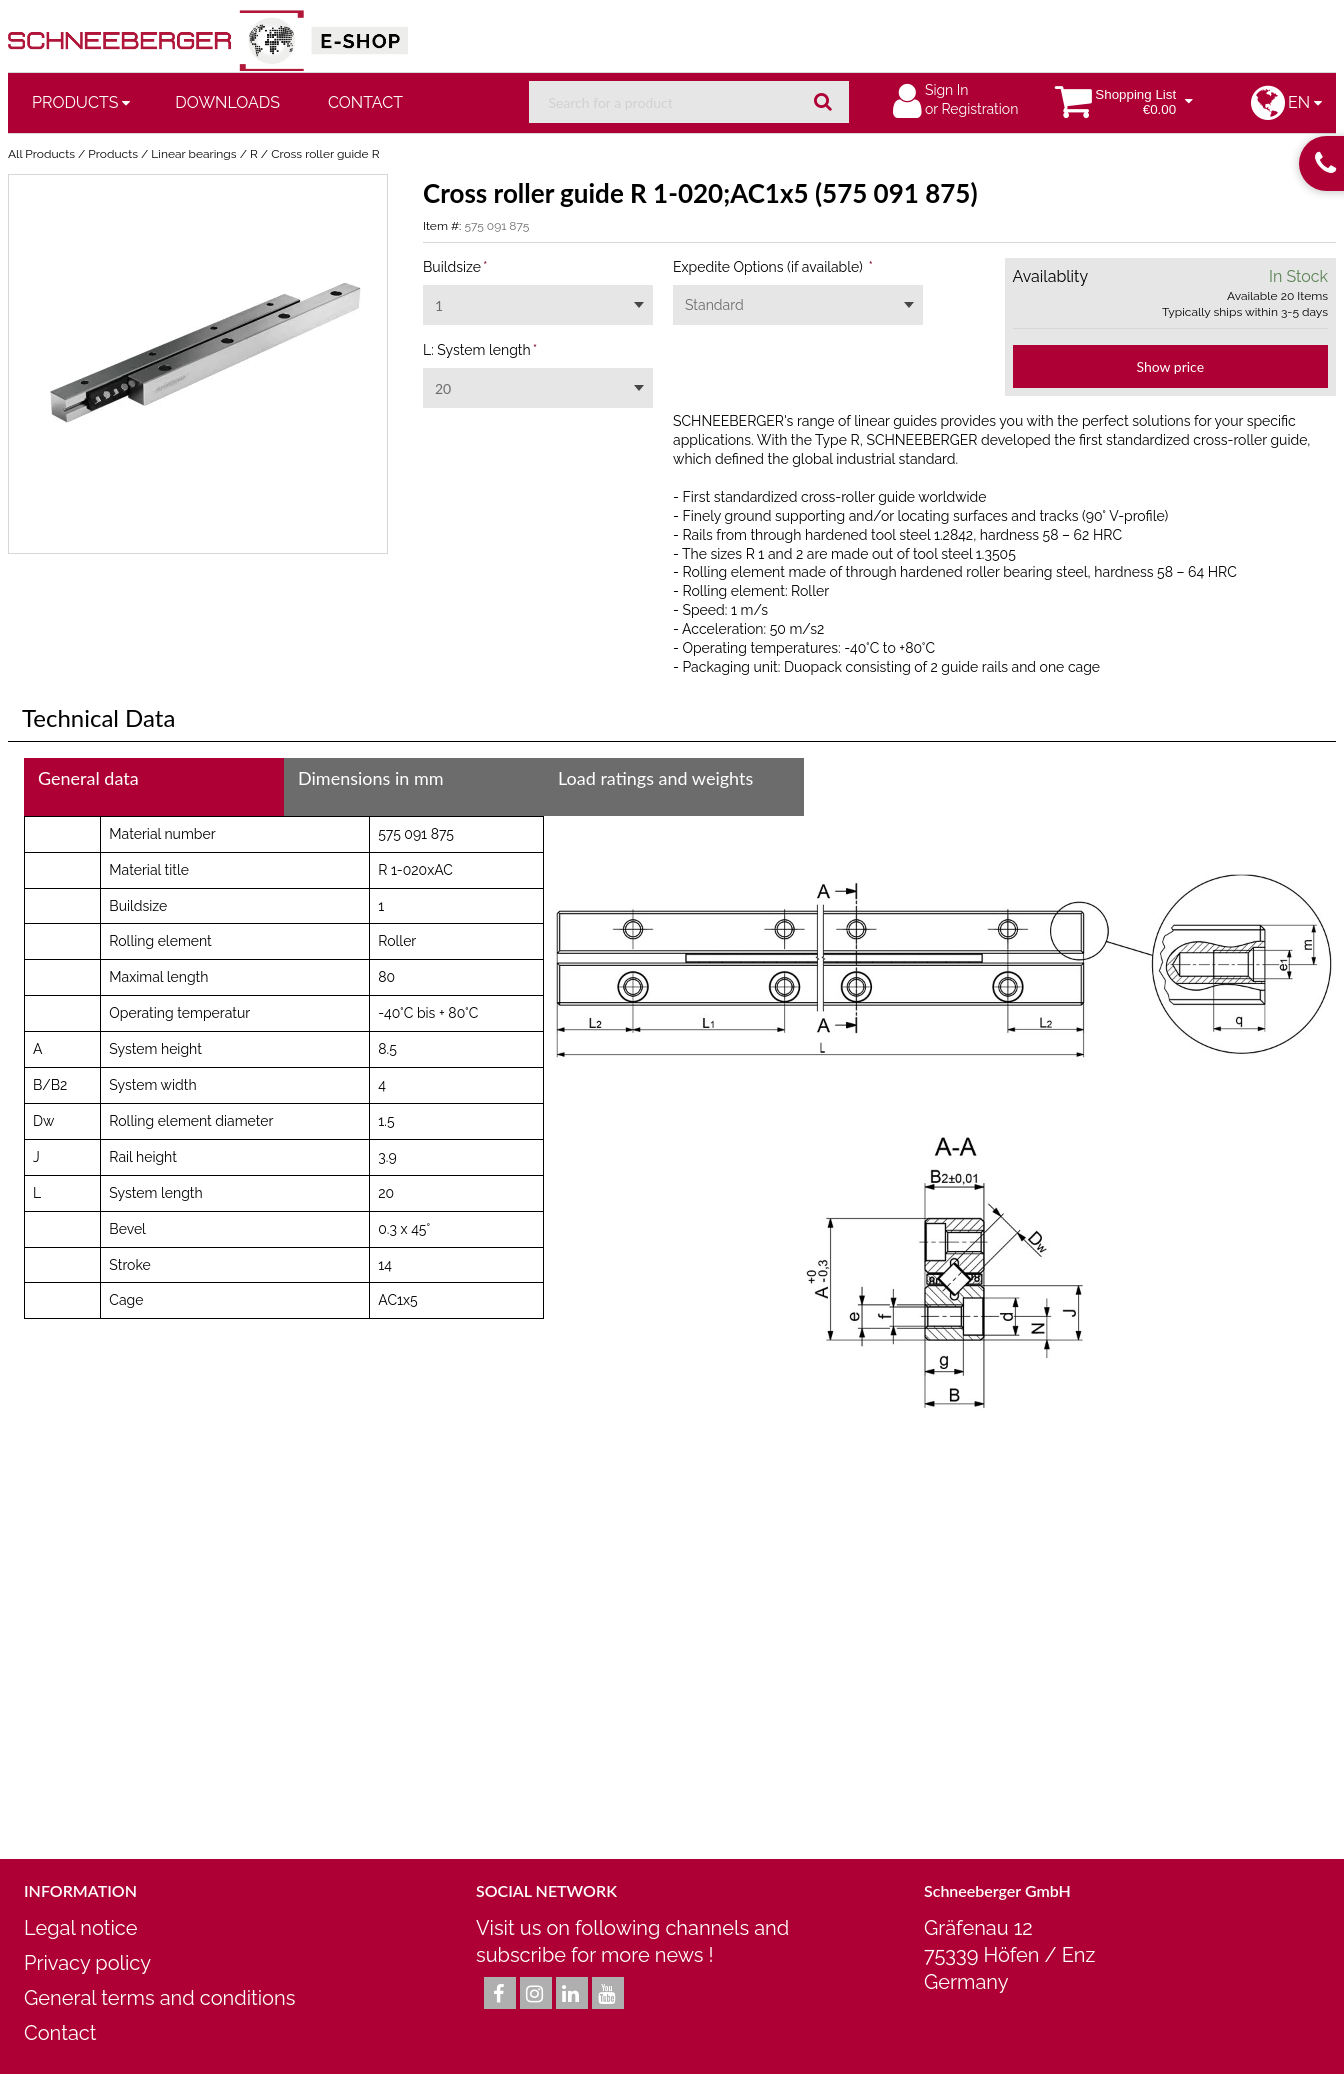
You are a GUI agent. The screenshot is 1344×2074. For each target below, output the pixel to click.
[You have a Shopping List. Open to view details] (1141, 101)
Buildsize (455, 267)
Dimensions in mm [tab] (371, 778)
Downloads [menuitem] (227, 102)
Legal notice (80, 1928)
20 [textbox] (443, 388)
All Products (41, 154)
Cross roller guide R (325, 154)
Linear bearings (193, 154)
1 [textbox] (439, 305)
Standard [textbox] (714, 305)
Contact (60, 2033)
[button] (1291, 103)
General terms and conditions (159, 1998)
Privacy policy (87, 1963)
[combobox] (689, 102)
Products (113, 154)
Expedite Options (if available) (773, 267)
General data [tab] (88, 778)
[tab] (672, 1100)
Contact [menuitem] (365, 102)
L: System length (480, 350)
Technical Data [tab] (98, 717)
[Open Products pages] (134, 103)
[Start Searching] (824, 102)
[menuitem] (79, 103)
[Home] (208, 27)
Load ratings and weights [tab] (655, 778)
